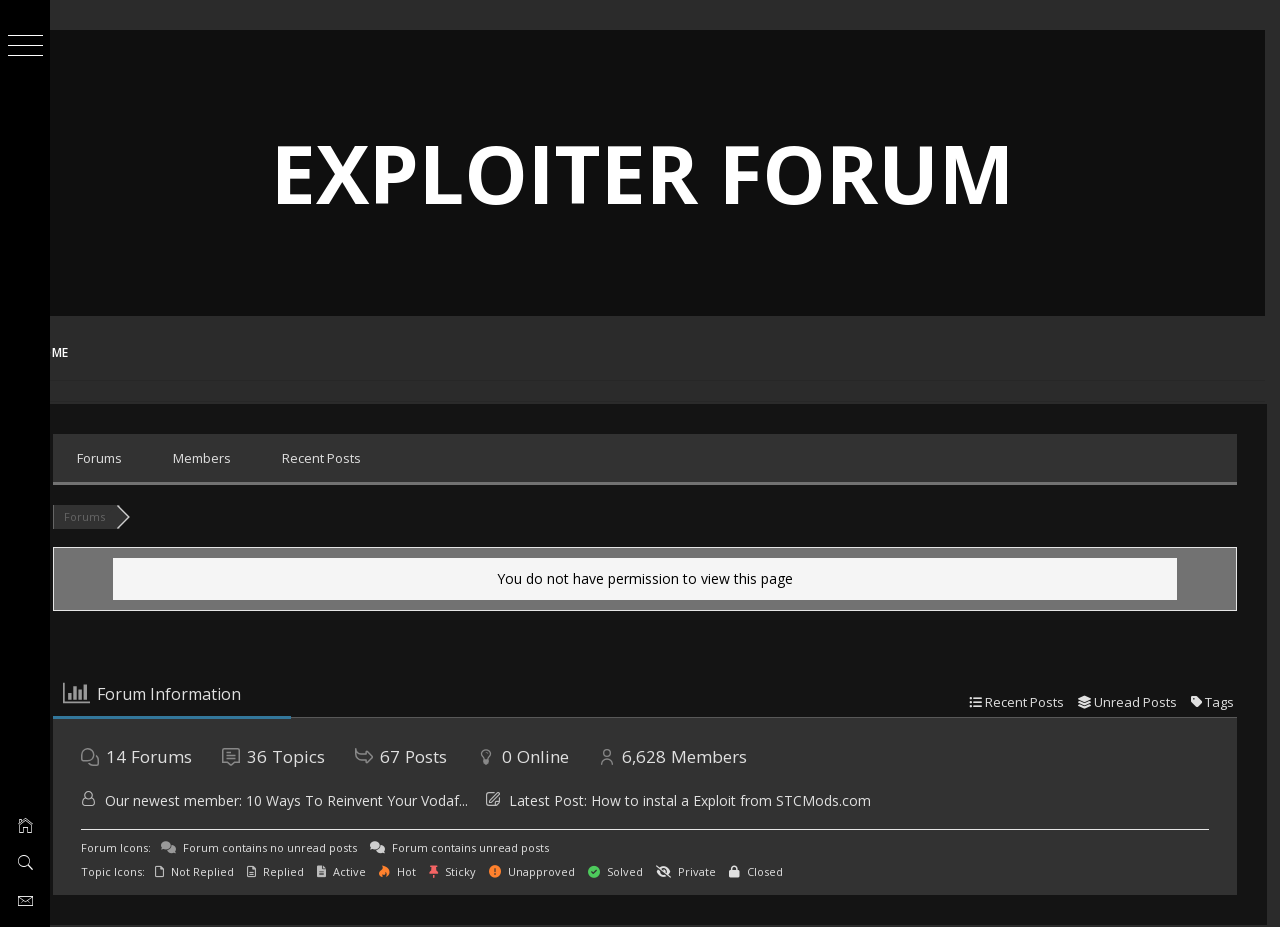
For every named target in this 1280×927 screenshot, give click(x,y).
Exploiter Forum (665, 172)
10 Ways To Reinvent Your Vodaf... (401, 800)
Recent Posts (365, 458)
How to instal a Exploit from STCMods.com (775, 800)
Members (246, 458)
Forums (143, 458)
